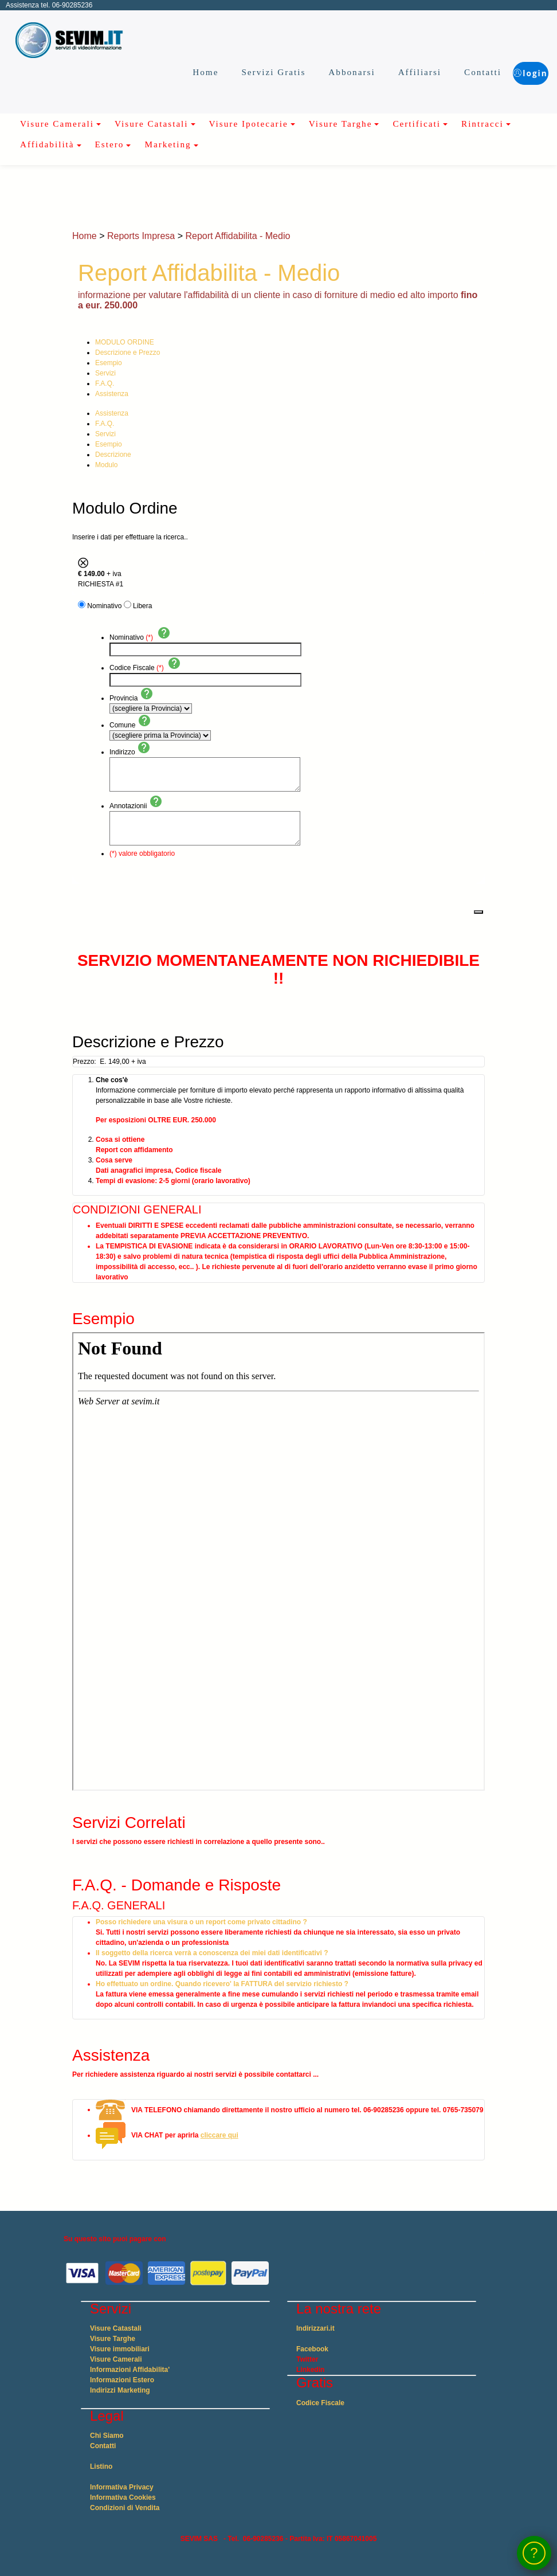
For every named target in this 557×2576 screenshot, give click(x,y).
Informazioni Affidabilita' (130, 2370)
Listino (101, 2467)
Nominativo (104, 606)
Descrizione (113, 455)
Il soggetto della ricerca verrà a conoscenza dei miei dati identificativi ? (212, 1953)
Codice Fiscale (320, 2403)
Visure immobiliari (120, 2349)
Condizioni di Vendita (124, 2508)
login (516, 71)
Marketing (167, 144)
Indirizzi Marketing (120, 2390)
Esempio (108, 363)
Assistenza (111, 394)
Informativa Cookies (123, 2497)
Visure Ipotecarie (248, 123)
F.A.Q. (104, 383)
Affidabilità (47, 144)
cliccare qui (219, 2135)
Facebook (312, 2349)
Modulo (106, 465)
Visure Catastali (152, 123)
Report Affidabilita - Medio (237, 236)
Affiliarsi (389, 72)
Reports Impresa (141, 236)
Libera (142, 606)
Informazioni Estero (122, 2380)
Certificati (417, 123)
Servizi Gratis (244, 72)
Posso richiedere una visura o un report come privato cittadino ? (201, 1922)
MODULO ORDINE (124, 342)
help (164, 633)
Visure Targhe (340, 123)
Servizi (105, 373)
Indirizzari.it (315, 2328)
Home (176, 72)
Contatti (453, 72)
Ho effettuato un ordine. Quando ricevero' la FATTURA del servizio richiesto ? (222, 1984)
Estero (109, 144)
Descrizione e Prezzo (127, 353)
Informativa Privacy (122, 2487)
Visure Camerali (57, 123)
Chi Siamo (107, 2436)
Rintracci (482, 123)
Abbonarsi (322, 72)
